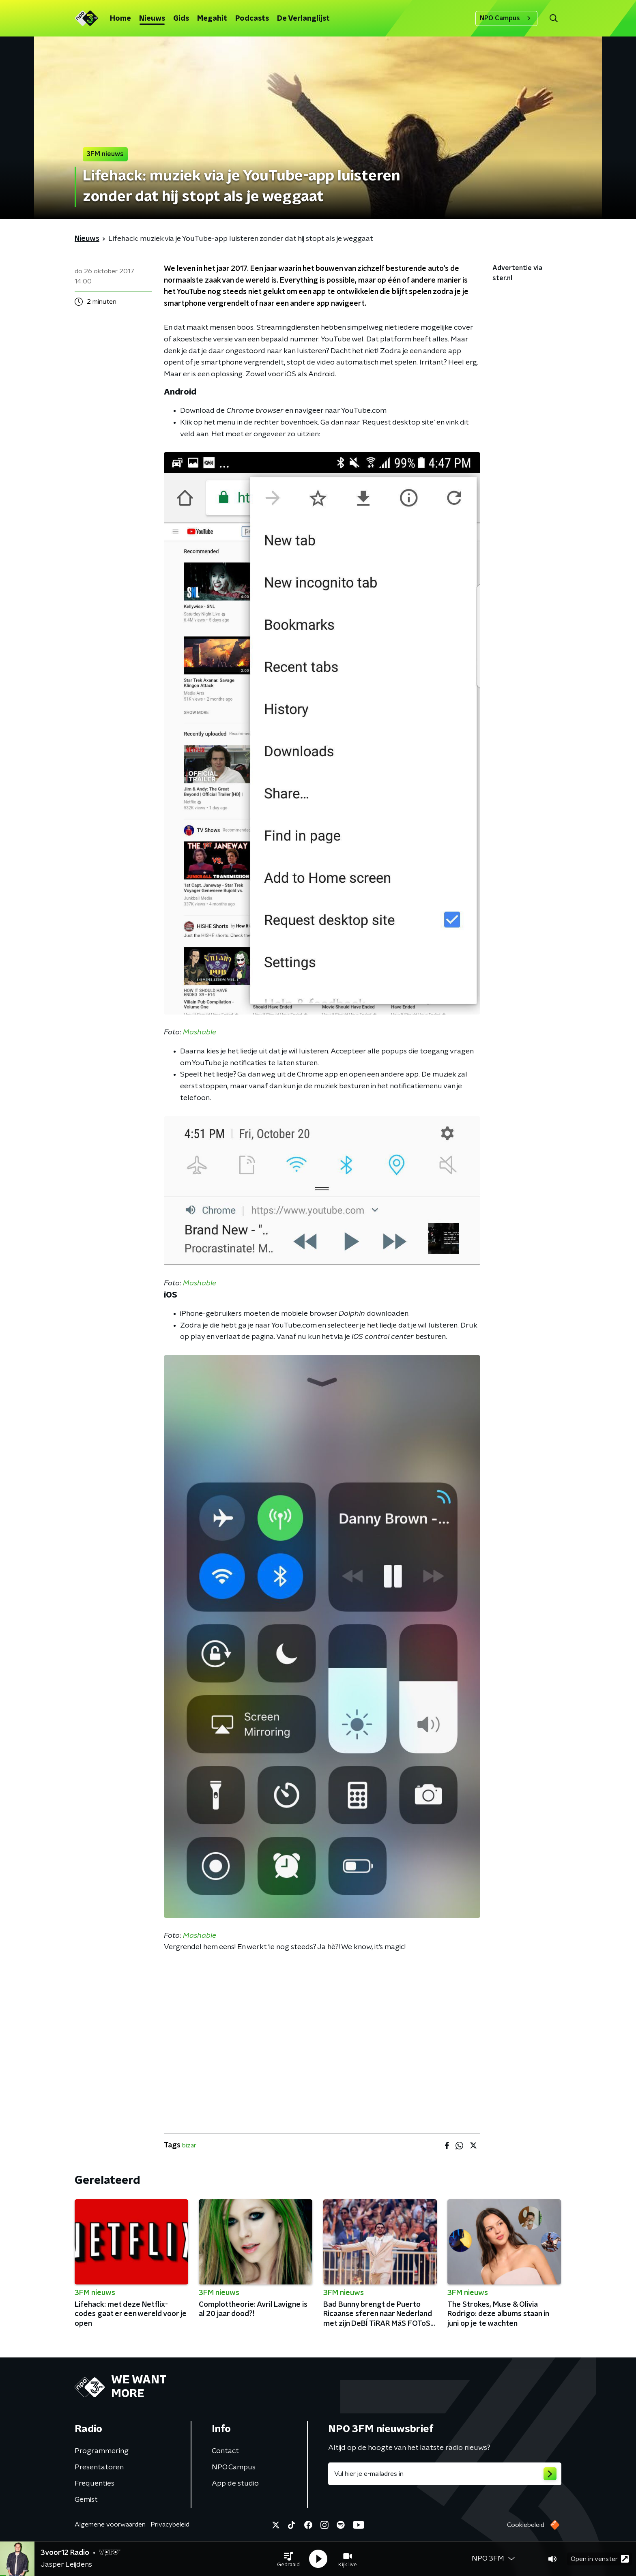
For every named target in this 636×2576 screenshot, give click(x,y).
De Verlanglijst (303, 18)
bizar (189, 2145)
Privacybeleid (169, 2524)
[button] (288, 2559)
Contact (225, 2451)
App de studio (235, 2483)
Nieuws (152, 18)
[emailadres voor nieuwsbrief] (444, 2473)
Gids (181, 18)
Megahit (212, 18)
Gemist (86, 2499)
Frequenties (94, 2483)
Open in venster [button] (600, 2559)
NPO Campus (506, 18)
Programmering (102, 2451)
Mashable (199, 1032)
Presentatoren (99, 2467)
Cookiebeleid (525, 2525)
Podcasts (252, 18)
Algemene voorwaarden (110, 2524)
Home (120, 18)
